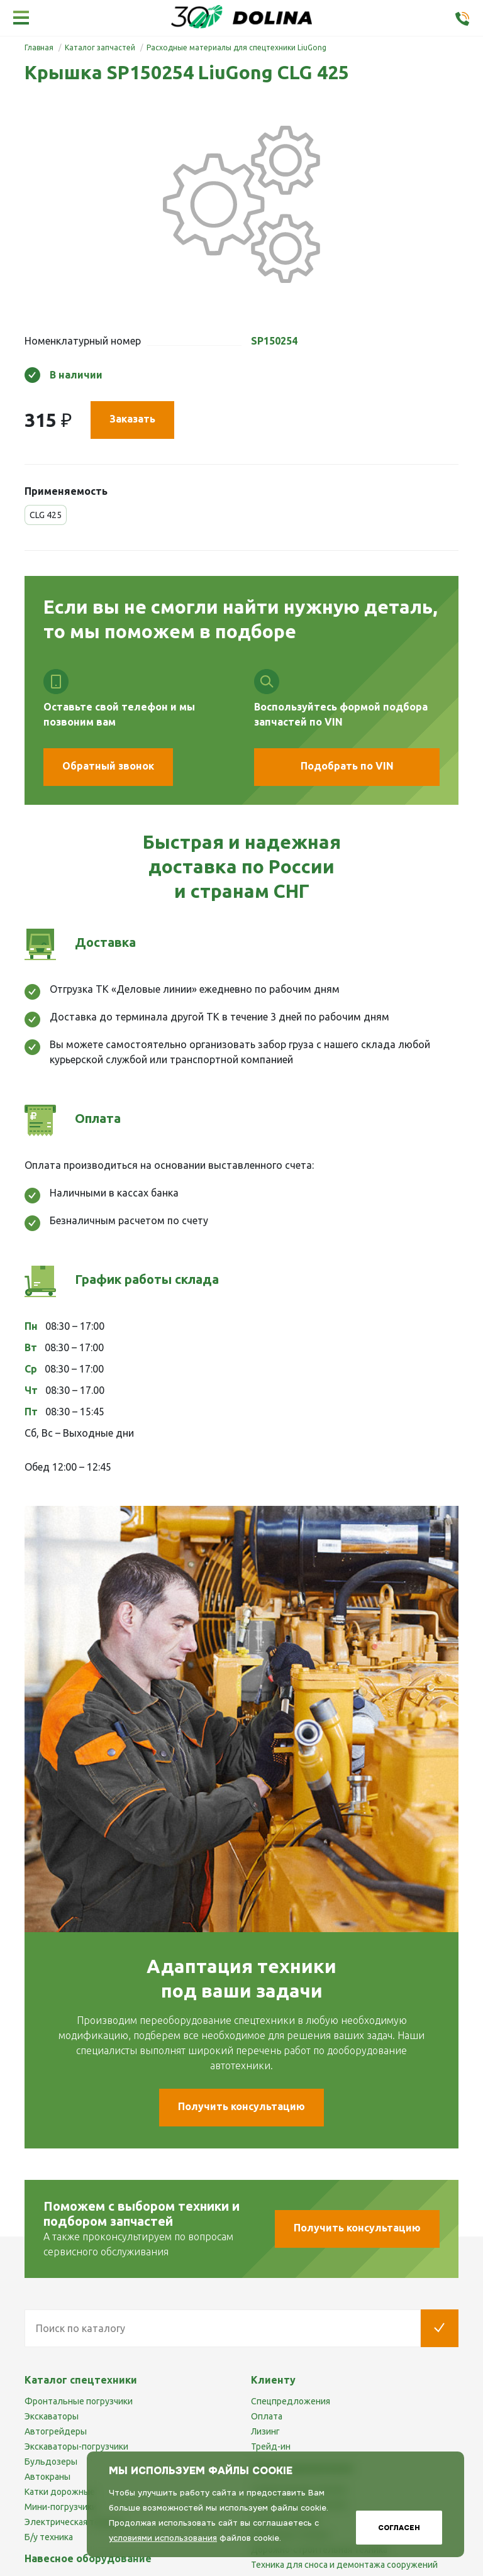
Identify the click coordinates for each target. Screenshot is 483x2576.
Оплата (266, 2416)
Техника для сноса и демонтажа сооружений (344, 2565)
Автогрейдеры (56, 2431)
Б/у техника (49, 2537)
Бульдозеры (51, 2462)
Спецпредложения (290, 2401)
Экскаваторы (52, 2416)
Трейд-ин (271, 2446)
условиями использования (163, 2538)
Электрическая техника (74, 2522)
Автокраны (47, 2477)
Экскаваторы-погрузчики (76, 2446)
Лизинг (265, 2431)
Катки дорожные (60, 2492)
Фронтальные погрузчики (79, 2401)
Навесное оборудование (88, 2558)
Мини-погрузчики (61, 2507)
